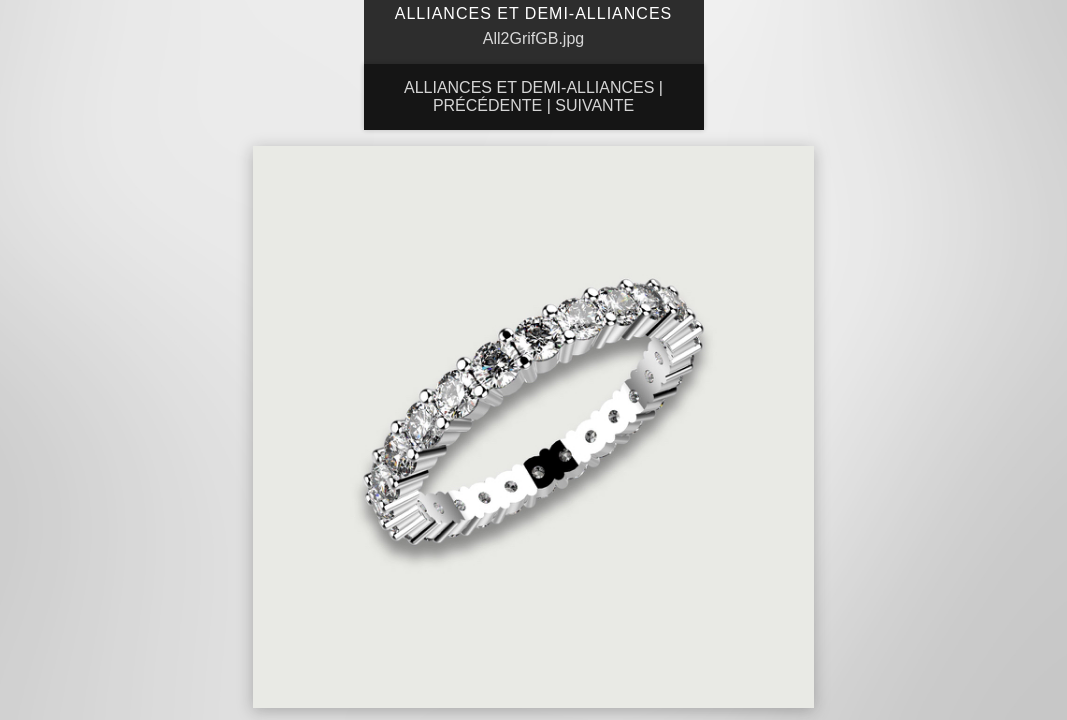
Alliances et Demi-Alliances (529, 87)
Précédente (487, 105)
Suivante (594, 105)
